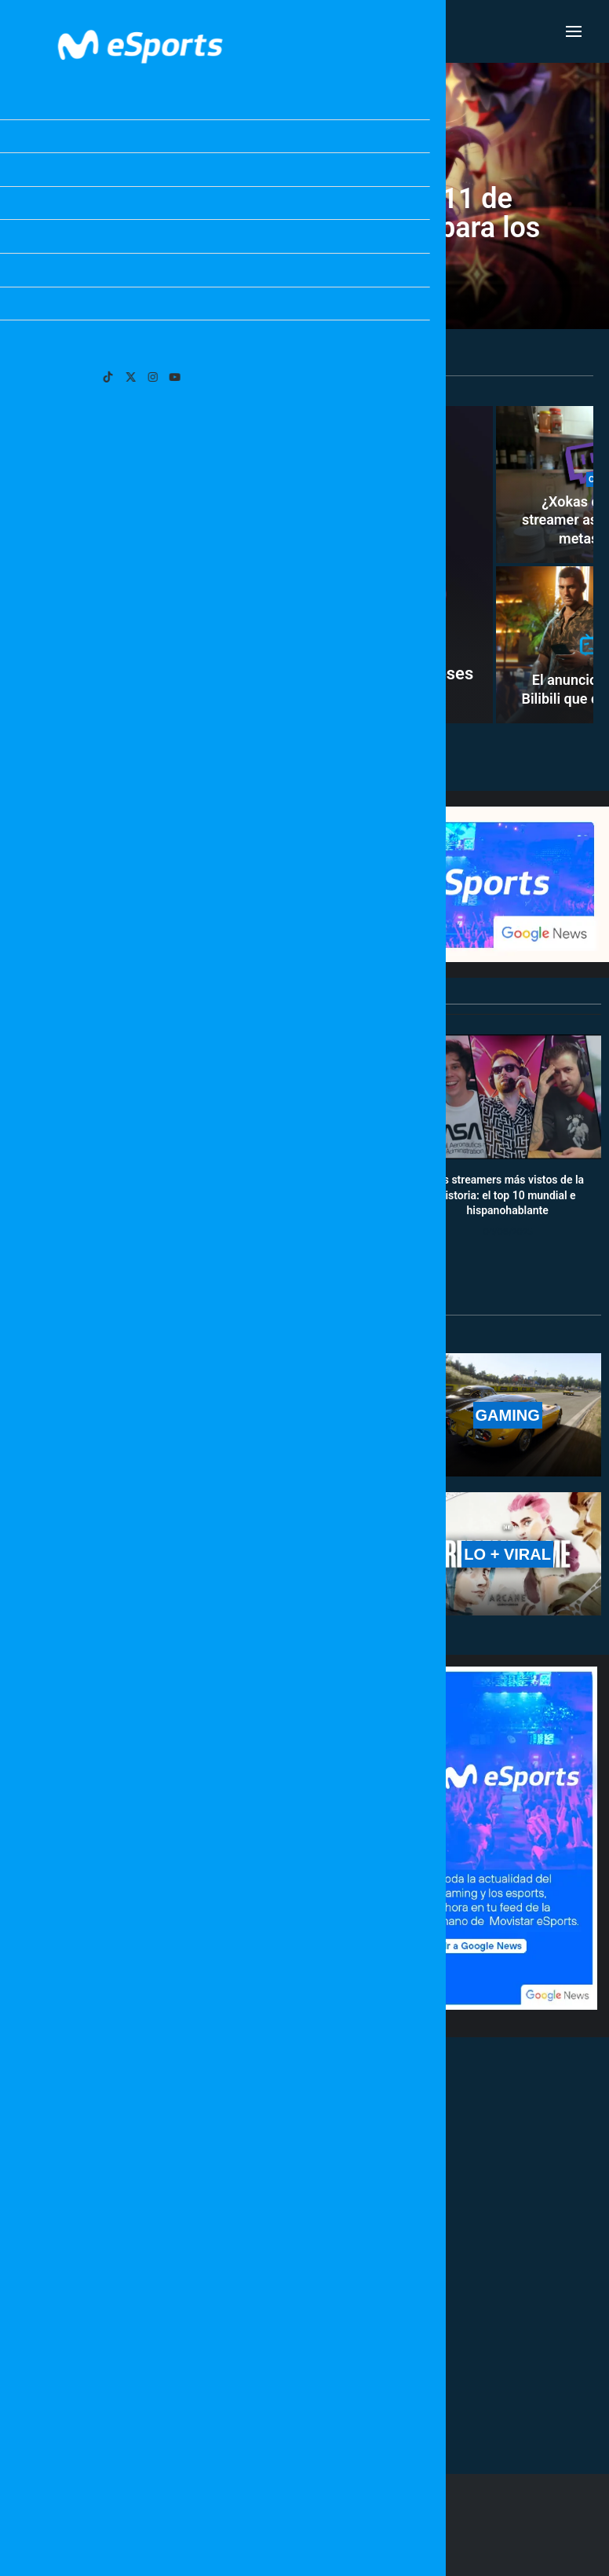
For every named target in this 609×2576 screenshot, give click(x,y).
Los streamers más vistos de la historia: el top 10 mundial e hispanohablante (507, 1195)
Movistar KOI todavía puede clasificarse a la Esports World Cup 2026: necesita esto (286, 1765)
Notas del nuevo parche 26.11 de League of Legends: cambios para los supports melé (305, 227)
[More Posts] (207, 2390)
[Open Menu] (574, 31)
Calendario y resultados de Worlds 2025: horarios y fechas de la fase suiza (101, 1195)
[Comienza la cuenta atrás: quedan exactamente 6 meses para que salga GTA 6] (255, 564)
